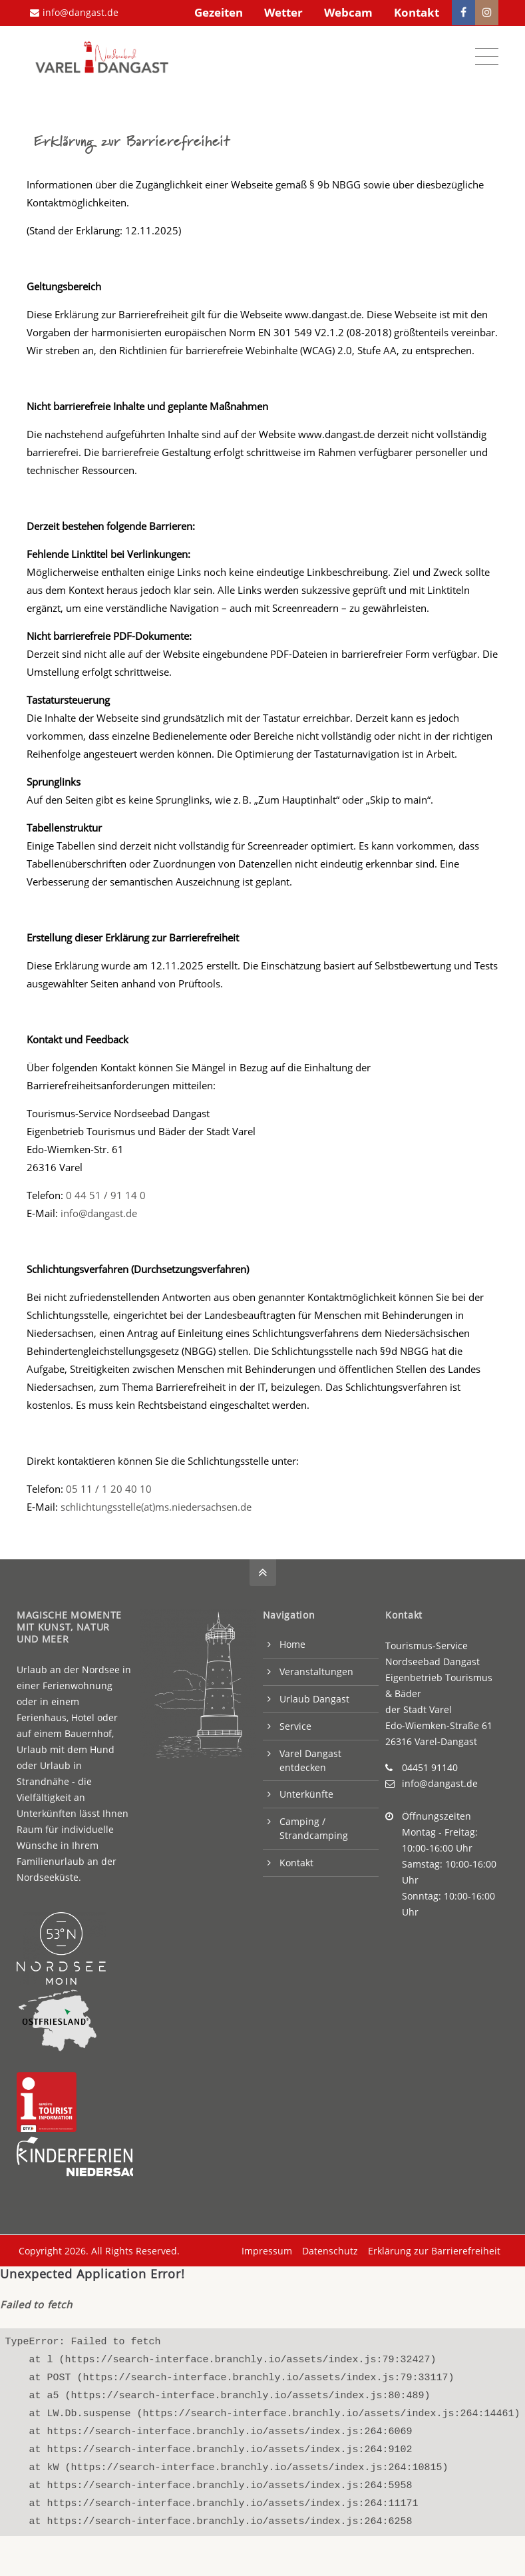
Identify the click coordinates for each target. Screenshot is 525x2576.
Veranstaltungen (316, 1669)
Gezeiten (218, 12)
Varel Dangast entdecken (310, 1757)
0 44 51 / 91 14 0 (106, 1192)
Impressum (265, 2248)
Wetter (283, 12)
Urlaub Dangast (314, 1696)
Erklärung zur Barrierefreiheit (432, 2248)
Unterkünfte (306, 1791)
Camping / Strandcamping (313, 1825)
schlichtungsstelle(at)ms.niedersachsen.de (156, 1504)
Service (295, 1723)
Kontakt (416, 12)
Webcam (348, 12)
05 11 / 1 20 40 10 (109, 1486)
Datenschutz (328, 2248)
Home (292, 1641)
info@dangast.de (74, 12)
